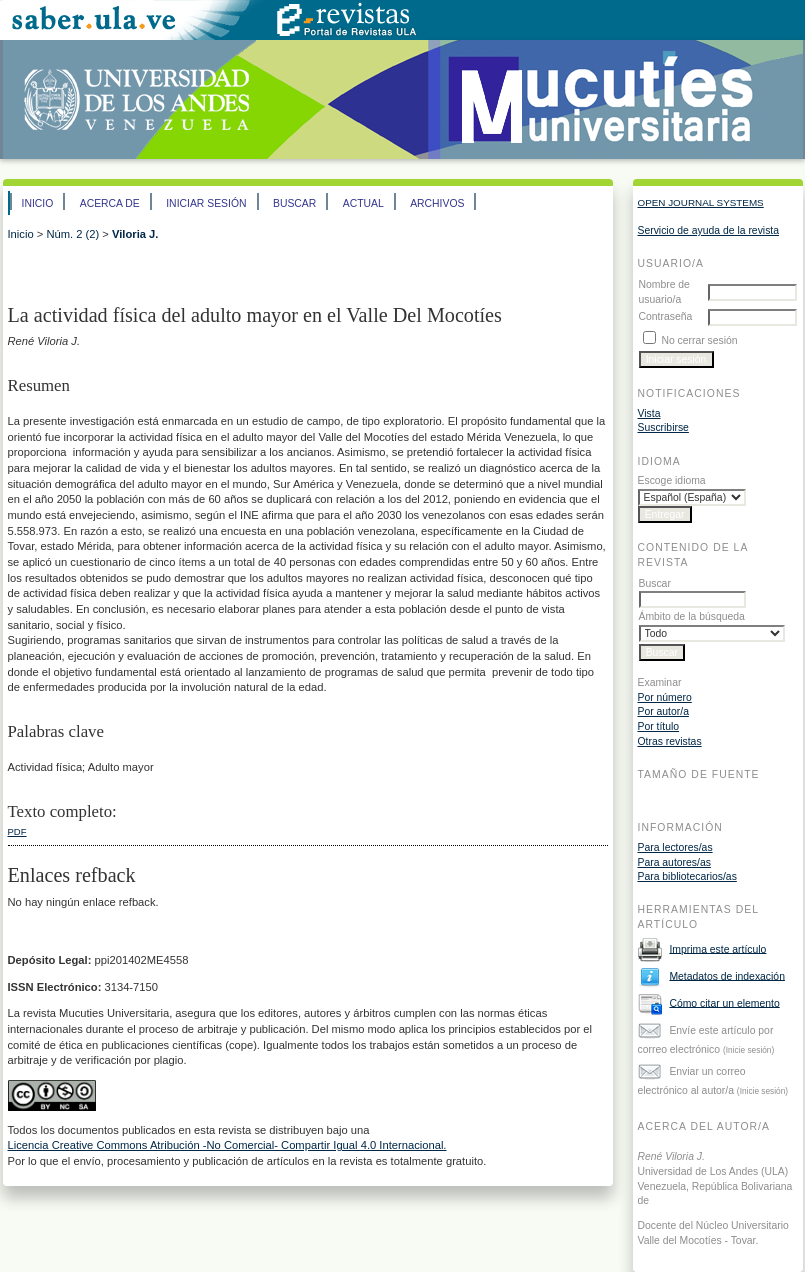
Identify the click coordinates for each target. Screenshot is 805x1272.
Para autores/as (674, 862)
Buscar (294, 203)
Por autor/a (663, 711)
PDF (17, 831)
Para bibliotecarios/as (687, 876)
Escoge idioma (672, 480)
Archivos (437, 203)
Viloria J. (135, 234)
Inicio (38, 203)
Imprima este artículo (717, 948)
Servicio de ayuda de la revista (709, 230)
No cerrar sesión (699, 340)
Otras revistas (670, 741)
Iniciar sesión (206, 203)
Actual (363, 203)
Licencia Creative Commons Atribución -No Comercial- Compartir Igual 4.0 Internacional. (227, 1145)
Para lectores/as (675, 847)
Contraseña (666, 316)
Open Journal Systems (701, 202)
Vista (649, 413)
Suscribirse (663, 427)
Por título (659, 726)
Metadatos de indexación (727, 975)
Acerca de (110, 203)
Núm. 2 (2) (72, 234)
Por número (665, 697)
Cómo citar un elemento (724, 1002)
